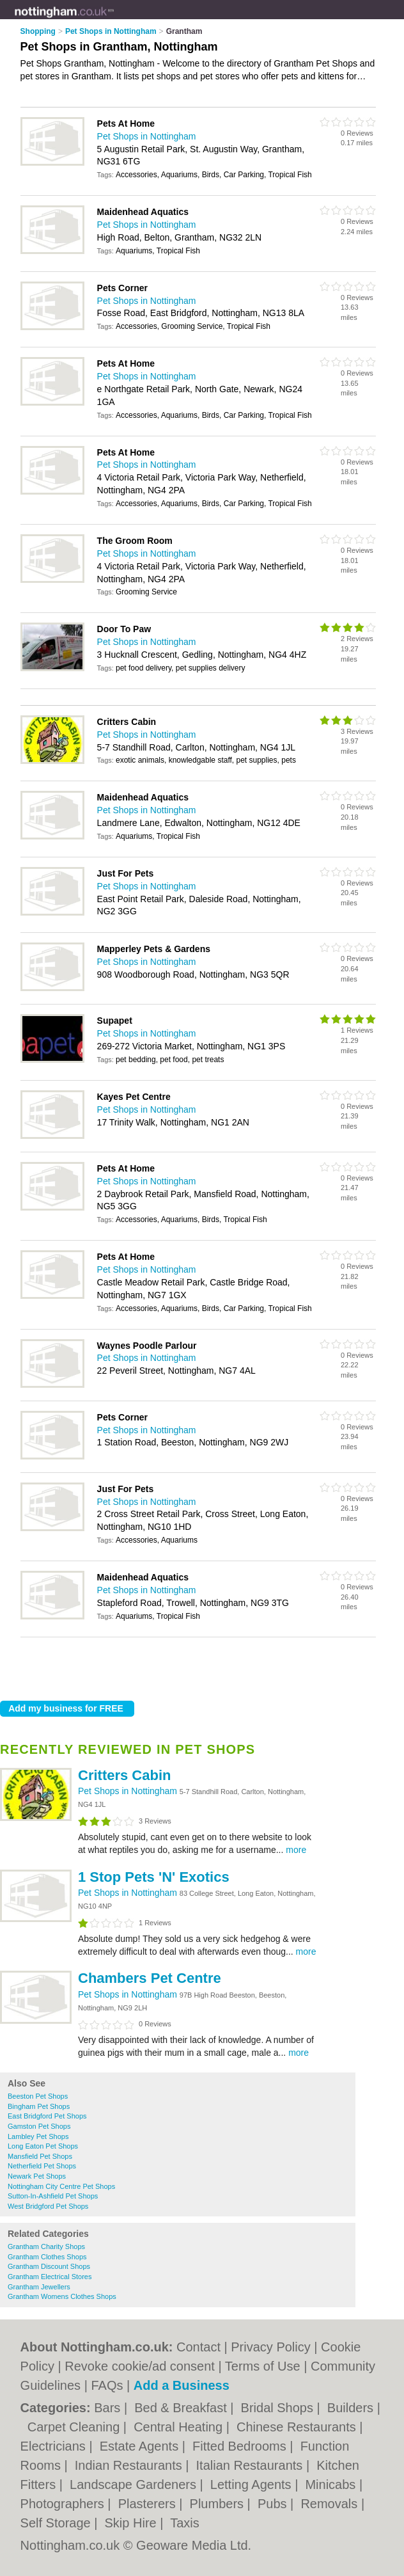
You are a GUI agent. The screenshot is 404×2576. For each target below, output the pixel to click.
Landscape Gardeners (134, 2484)
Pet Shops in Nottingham (129, 1791)
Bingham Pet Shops (39, 2106)
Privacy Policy (270, 2347)
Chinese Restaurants (298, 2427)
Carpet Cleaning (75, 2427)
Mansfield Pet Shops (40, 2156)
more (296, 1850)
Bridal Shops (279, 2408)
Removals (330, 2504)
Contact (198, 2347)
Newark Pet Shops (37, 2176)
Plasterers (149, 2504)
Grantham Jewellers (39, 2287)
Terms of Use (262, 2366)
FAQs (107, 2385)
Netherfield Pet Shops (42, 2166)
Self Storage (57, 2523)
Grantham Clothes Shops (47, 2257)
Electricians (54, 2446)
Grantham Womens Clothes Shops (62, 2296)
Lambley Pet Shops (38, 2136)
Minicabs (332, 2484)
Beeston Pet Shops (38, 2096)
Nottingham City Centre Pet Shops (61, 2186)
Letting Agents (252, 2484)
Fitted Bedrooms (241, 2446)
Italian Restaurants (251, 2465)
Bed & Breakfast (182, 2408)
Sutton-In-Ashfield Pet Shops (53, 2196)
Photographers (64, 2504)
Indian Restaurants (130, 2465)
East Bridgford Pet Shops (47, 2116)
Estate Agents (141, 2446)
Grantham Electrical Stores (49, 2276)
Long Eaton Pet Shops (43, 2146)
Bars (109, 2408)
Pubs (274, 2504)
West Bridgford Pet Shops (48, 2206)
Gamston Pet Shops (39, 2126)
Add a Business (181, 2385)
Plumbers (218, 2504)
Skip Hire (132, 2523)
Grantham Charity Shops (46, 2246)
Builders (352, 2408)
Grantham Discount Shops (49, 2266)
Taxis (184, 2523)
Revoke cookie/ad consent (140, 2366)
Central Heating (180, 2427)
